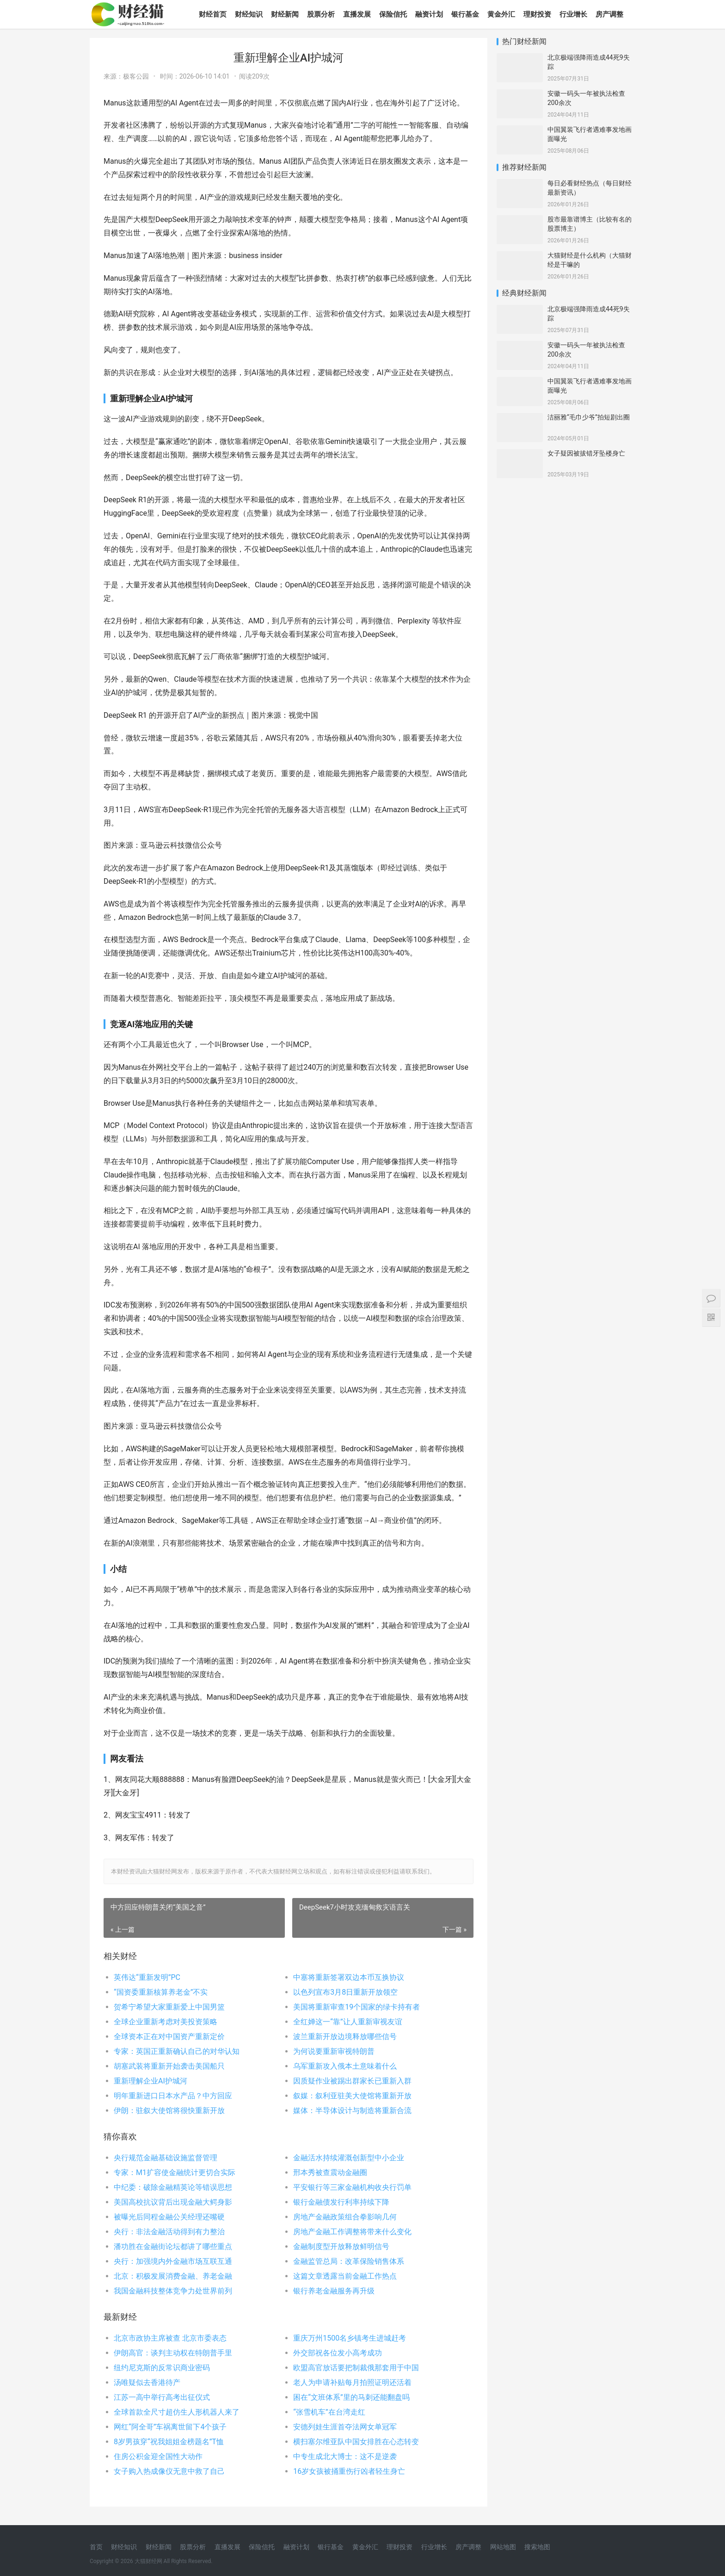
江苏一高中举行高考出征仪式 (162, 2397)
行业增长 (573, 14)
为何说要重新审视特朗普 (334, 2051)
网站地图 (503, 2547)
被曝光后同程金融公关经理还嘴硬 (169, 2216)
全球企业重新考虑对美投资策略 (165, 2021)
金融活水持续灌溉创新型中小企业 (348, 2157)
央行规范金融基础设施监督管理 (165, 2157)
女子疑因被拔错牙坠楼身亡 (586, 453)
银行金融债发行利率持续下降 (341, 2202)
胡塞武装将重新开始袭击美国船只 (169, 2066)
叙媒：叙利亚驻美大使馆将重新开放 (352, 2095)
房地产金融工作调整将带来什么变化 (352, 2231)
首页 (96, 2547)
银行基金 (465, 14)
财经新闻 (285, 14)
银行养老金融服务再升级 (334, 2290)
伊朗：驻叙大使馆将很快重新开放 (169, 2110)
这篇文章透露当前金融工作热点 (345, 2276)
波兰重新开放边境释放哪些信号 (345, 2036)
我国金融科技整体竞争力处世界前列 (173, 2290)
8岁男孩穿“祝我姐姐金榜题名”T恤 (169, 2441)
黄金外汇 (501, 14)
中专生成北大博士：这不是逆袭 (345, 2456)
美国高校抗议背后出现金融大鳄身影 (173, 2202)
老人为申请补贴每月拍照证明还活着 (352, 2382)
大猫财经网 (148, 2561)
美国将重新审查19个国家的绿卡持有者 (356, 2007)
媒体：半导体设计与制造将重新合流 (352, 2110)
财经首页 (213, 14)
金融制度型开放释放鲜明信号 (341, 2246)
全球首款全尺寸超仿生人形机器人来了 (177, 2412)
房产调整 (609, 14)
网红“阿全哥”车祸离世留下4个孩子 (170, 2426)
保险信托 (393, 14)
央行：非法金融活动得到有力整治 (169, 2231)
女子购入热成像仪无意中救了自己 (169, 2471)
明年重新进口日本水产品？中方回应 (173, 2095)
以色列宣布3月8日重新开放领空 (345, 1992)
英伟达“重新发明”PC (147, 1977)
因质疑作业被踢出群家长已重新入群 (352, 2081)
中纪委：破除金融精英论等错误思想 (173, 2187)
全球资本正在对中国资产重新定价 (169, 2036)
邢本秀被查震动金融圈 (330, 2172)
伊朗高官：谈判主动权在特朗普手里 (173, 2352)
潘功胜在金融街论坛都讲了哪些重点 (173, 2246)
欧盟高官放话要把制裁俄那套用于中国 (356, 2367)
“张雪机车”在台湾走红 (329, 2412)
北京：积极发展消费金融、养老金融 (173, 2276)
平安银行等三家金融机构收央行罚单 (352, 2187)
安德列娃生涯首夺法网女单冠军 (345, 2426)
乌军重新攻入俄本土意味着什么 (345, 2066)
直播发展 (357, 14)
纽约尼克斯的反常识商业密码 (162, 2367)
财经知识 (249, 14)
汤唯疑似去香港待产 (147, 2382)
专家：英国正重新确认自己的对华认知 (177, 2051)
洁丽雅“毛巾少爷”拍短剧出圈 (588, 417)
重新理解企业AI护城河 (150, 2081)
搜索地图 (537, 2547)
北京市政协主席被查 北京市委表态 (170, 2338)
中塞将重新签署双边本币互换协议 (348, 1977)
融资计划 (429, 14)
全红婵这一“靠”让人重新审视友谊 (347, 2021)
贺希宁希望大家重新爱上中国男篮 (169, 2007)
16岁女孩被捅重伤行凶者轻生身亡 (349, 2471)
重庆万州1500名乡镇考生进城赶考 (349, 2338)
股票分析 (321, 14)
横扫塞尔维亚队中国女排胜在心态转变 (356, 2441)
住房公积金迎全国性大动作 (158, 2456)
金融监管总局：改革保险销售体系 (348, 2261)
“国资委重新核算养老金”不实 (161, 1992)
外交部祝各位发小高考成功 (337, 2352)
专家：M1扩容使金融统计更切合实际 (174, 2172)
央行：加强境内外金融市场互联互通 (173, 2261)
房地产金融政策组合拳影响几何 (345, 2216)
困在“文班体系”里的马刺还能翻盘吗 (351, 2397)
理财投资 (537, 14)
